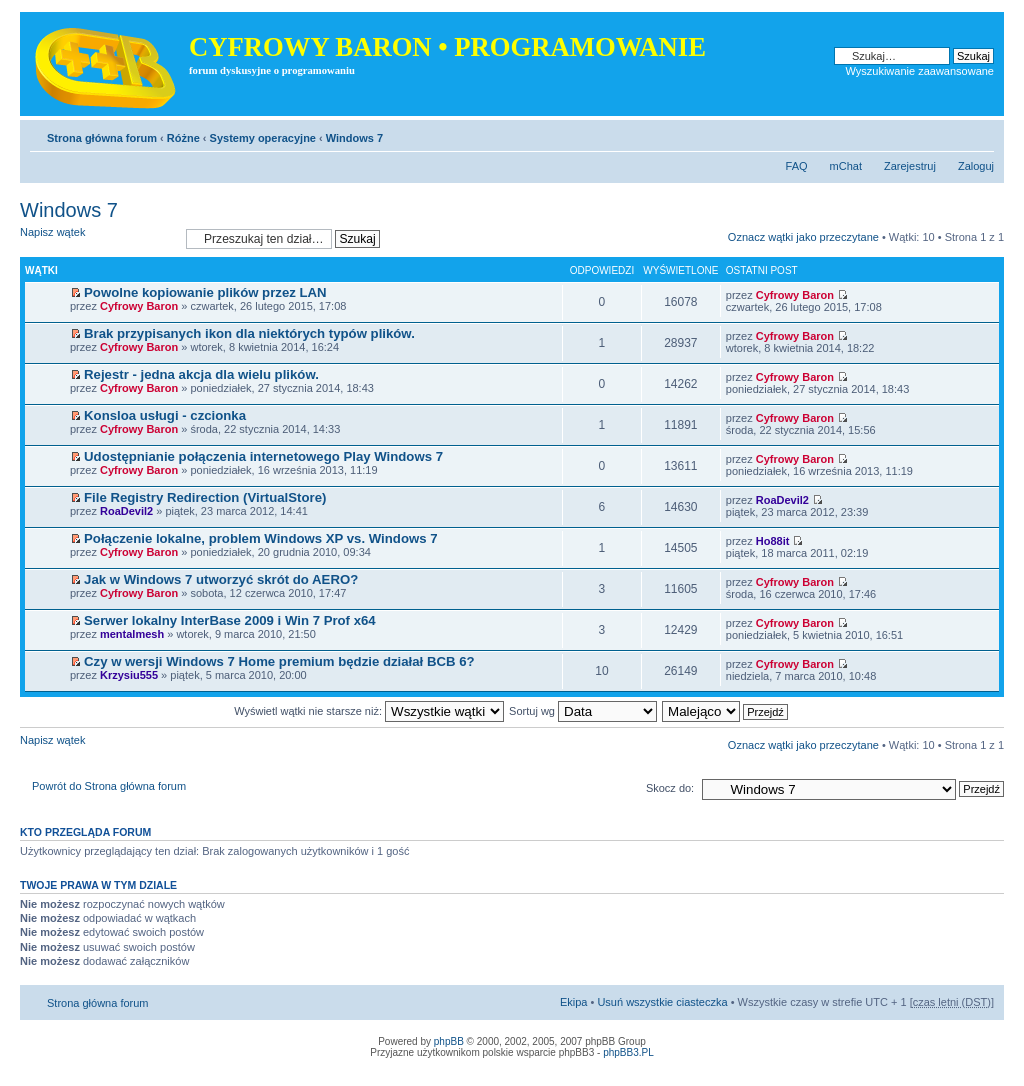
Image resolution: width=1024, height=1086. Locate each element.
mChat (846, 166)
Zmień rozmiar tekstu (979, 134)
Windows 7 (354, 138)
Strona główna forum (102, 138)
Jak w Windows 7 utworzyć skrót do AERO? (221, 579)
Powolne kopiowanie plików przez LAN (205, 292)
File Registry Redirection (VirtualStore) (205, 497)
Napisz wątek (98, 238)
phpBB (449, 1041)
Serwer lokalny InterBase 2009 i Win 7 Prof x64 (230, 620)
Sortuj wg (583, 711)
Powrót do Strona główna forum (109, 786)
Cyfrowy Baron (139, 306)
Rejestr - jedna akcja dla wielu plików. (201, 374)
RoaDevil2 (126, 511)
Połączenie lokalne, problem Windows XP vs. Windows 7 (260, 538)
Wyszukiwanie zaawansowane (920, 71)
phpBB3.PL (628, 1052)
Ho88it (773, 541)
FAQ (797, 166)
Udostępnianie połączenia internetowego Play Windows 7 (263, 456)
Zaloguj (976, 166)
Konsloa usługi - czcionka (165, 415)
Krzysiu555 (129, 675)
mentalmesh (132, 634)
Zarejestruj (910, 166)
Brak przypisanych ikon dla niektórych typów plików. (249, 333)
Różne (183, 138)
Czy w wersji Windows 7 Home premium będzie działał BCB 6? (279, 661)
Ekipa (574, 1002)
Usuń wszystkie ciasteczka (662, 1002)
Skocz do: (670, 788)
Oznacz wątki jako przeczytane (803, 237)
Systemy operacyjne (263, 138)
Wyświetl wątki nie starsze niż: (369, 711)
